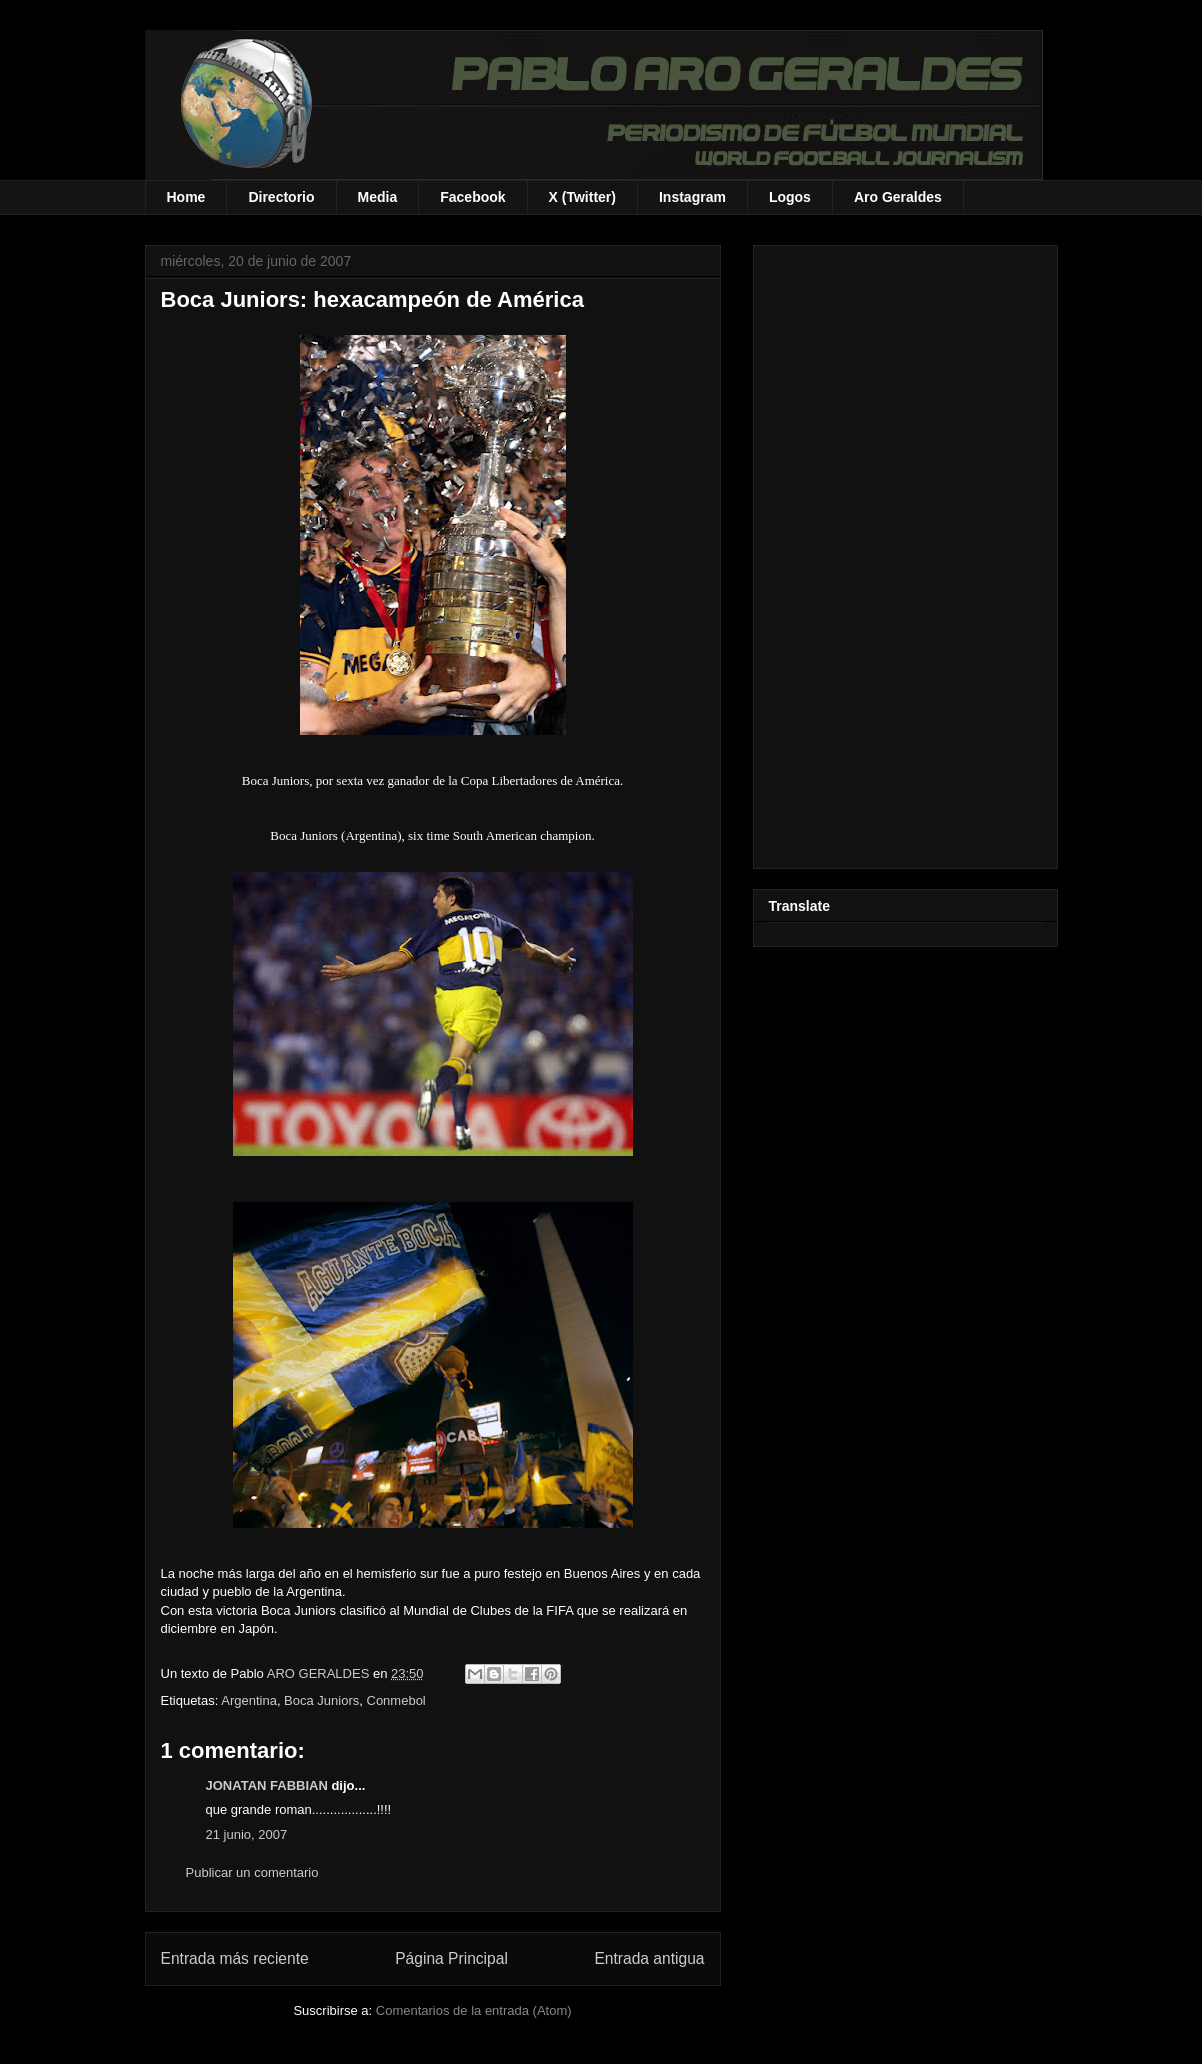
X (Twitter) (582, 197)
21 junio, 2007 (247, 1834)
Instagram (692, 197)
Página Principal (451, 1958)
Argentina (249, 1700)
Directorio (281, 197)
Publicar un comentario (252, 1872)
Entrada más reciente (235, 1958)
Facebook (472, 197)
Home (186, 197)
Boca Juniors (321, 1700)
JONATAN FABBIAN (267, 1785)
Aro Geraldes (898, 197)
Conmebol (396, 1700)
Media (378, 197)
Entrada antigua (649, 1958)
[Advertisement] (905, 553)
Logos (790, 197)
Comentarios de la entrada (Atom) (474, 2010)
